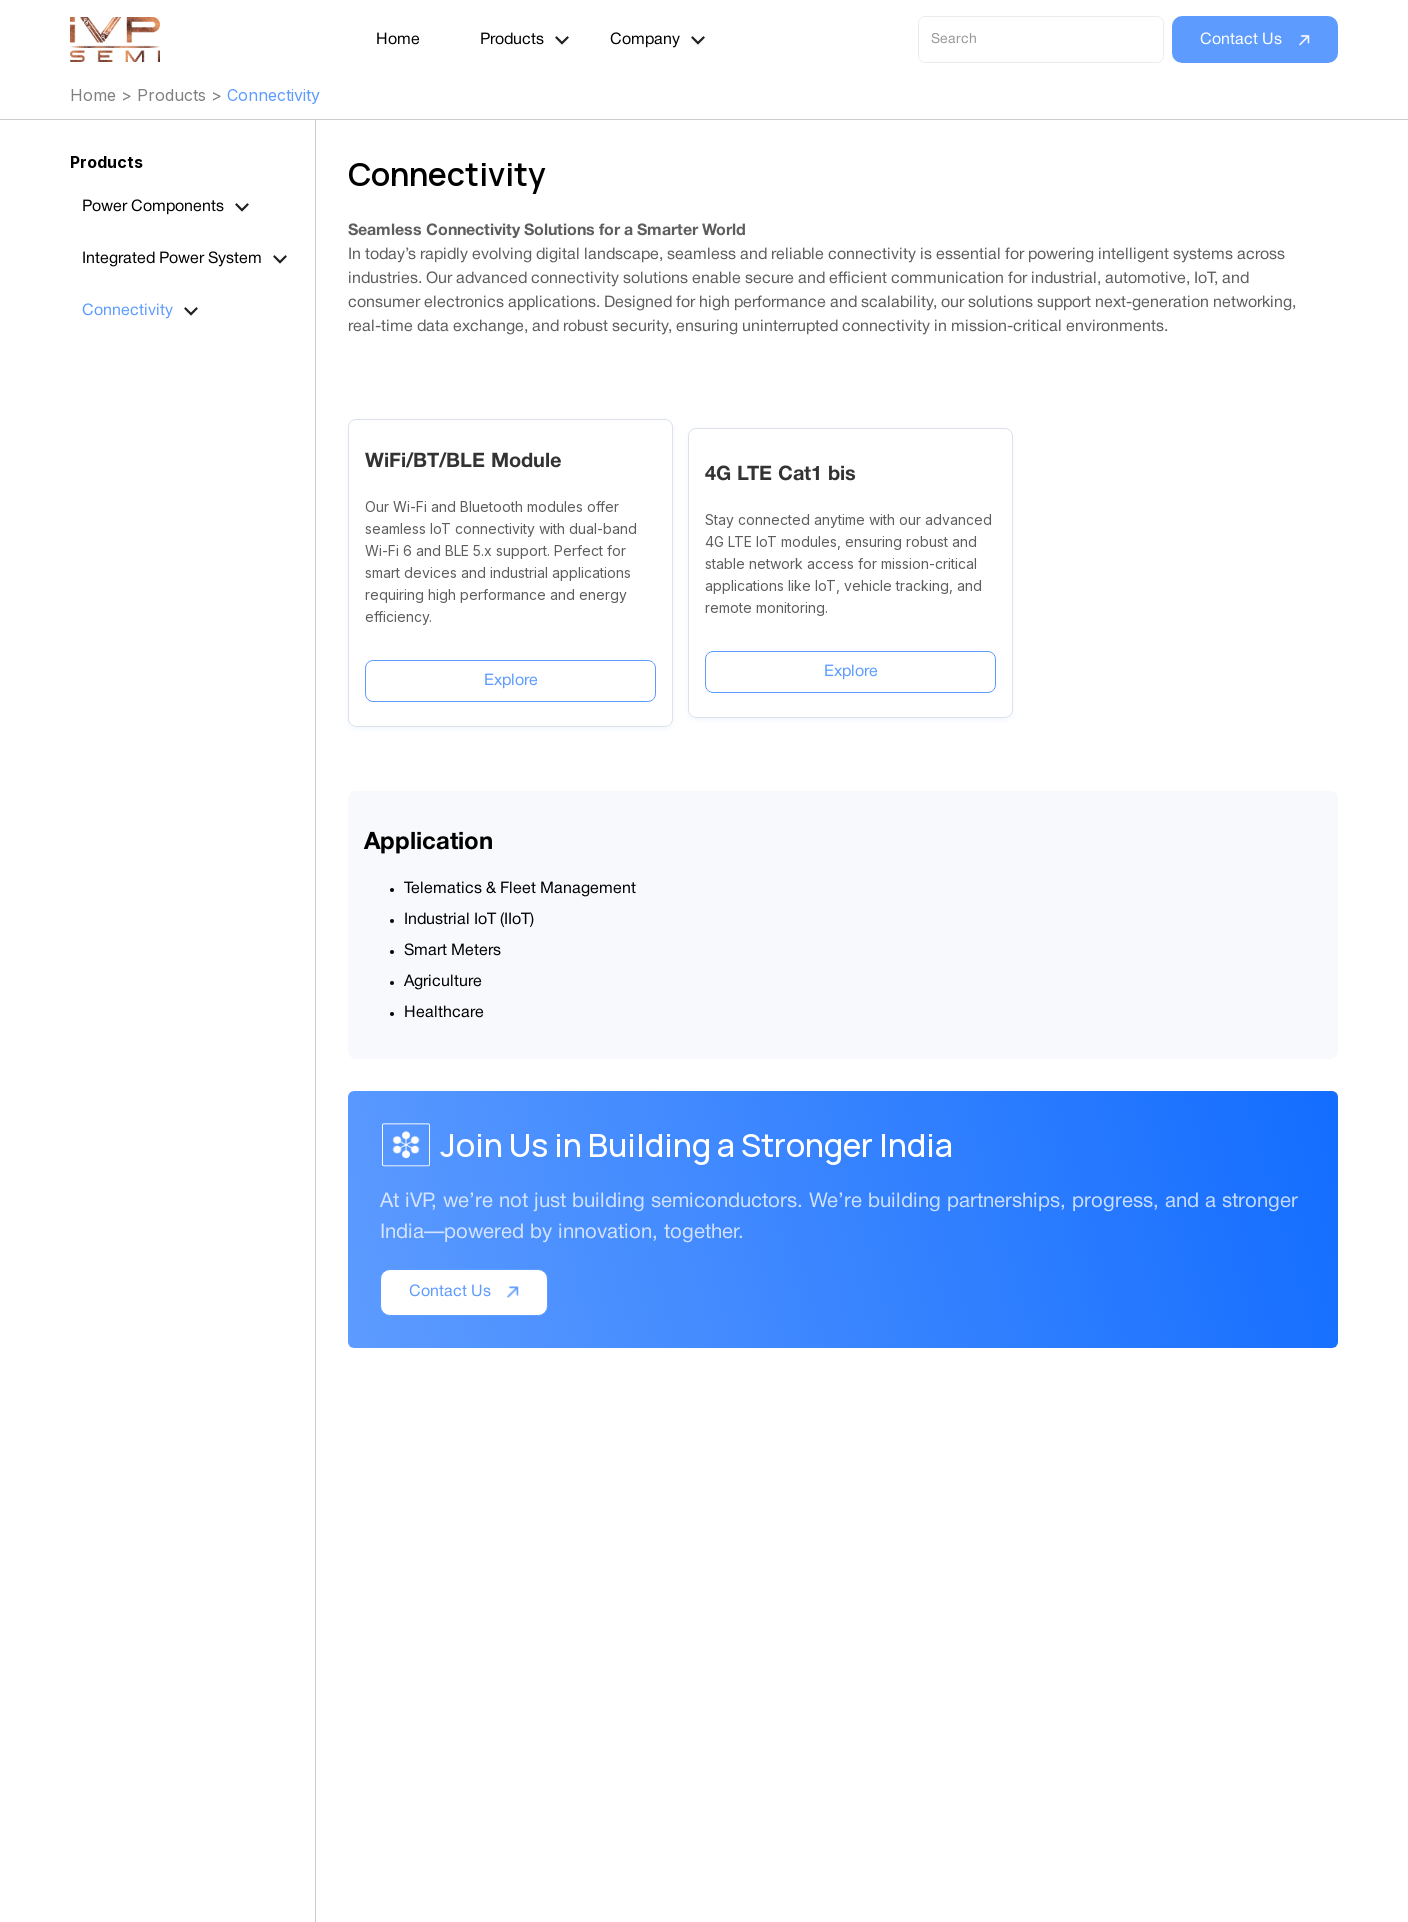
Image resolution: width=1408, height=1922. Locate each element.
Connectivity (273, 95)
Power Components (153, 207)
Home (398, 40)
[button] (526, 40)
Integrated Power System (172, 259)
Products (512, 40)
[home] (126, 40)
